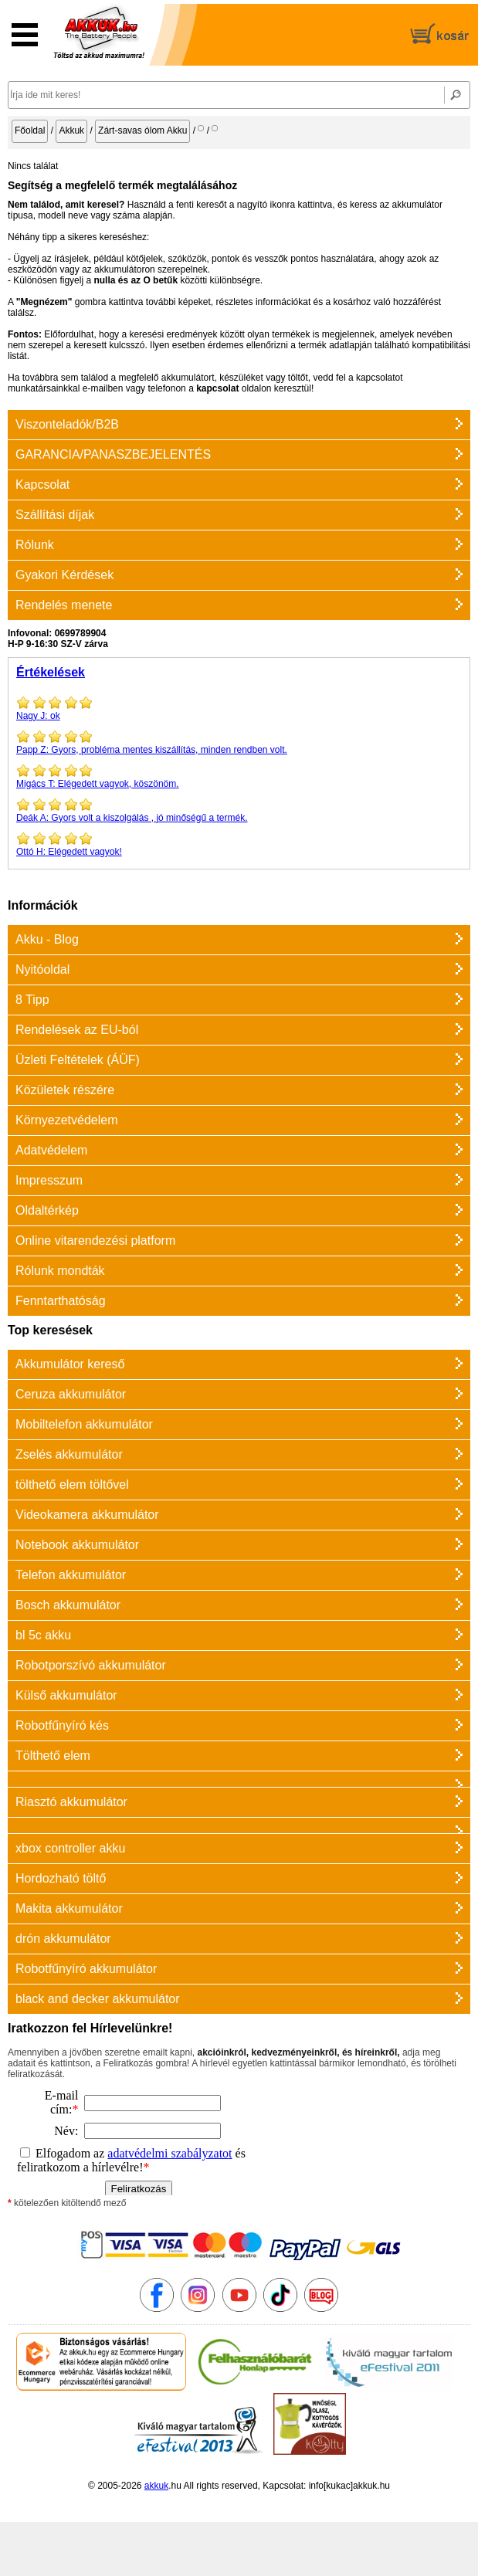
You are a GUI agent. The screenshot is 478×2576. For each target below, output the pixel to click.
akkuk (156, 2485)
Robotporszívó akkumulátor (90, 1665)
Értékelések (50, 672)
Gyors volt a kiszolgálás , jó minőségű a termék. (239, 810)
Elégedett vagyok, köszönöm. (239, 776)
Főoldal (30, 130)
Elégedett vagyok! (239, 844)
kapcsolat (217, 388)
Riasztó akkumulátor (71, 1801)
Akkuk (71, 130)
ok (239, 708)
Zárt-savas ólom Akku (142, 130)
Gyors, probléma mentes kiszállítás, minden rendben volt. (239, 742)
